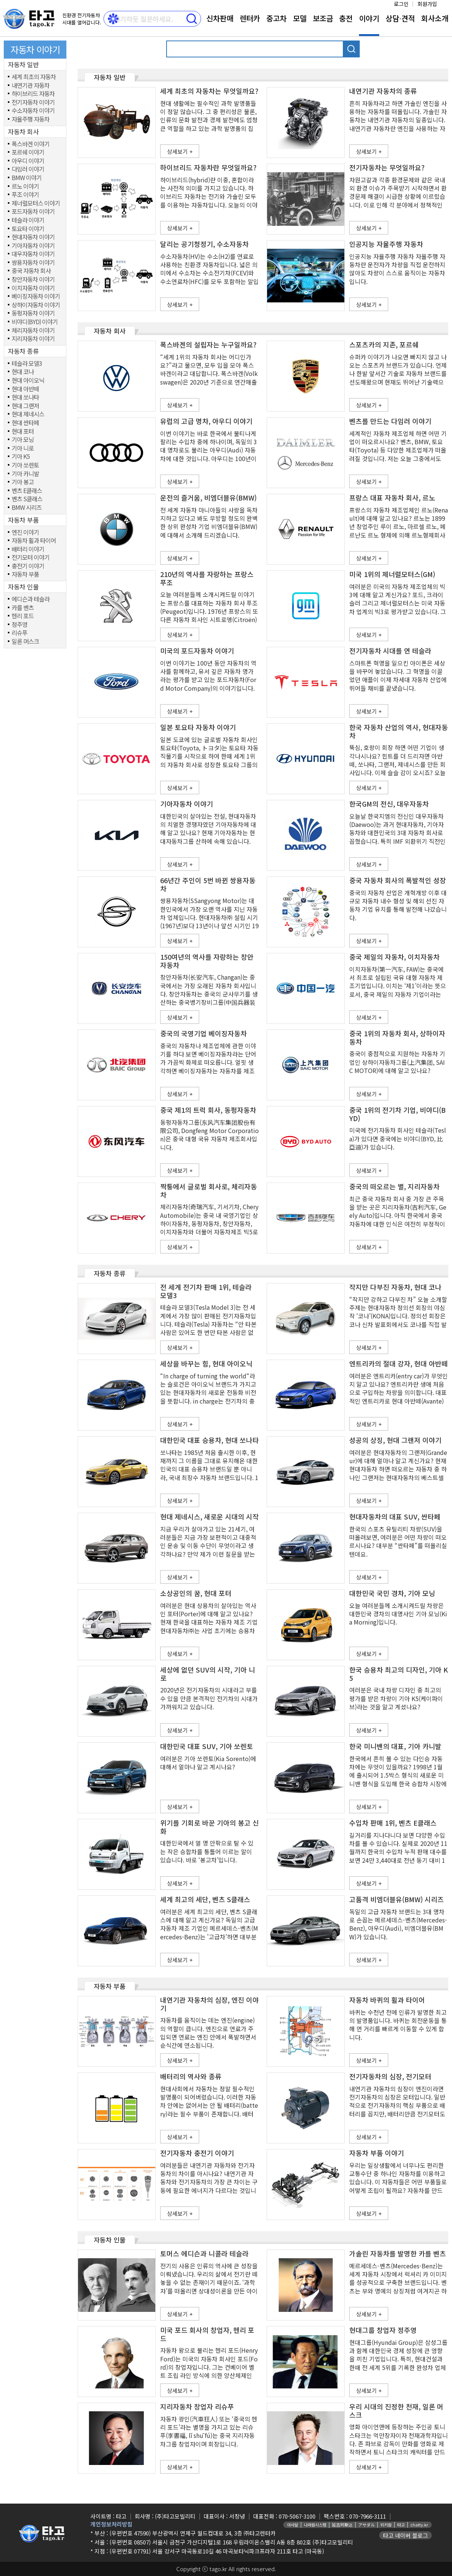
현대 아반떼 (25, 389)
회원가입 (427, 4)
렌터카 (250, 18)
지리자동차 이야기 (33, 338)
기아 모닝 (23, 439)
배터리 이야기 (28, 549)
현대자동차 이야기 (33, 237)
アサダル (366, 2525)
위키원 (386, 2525)
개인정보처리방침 (111, 2524)
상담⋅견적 (400, 18)
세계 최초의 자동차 (34, 77)
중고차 (276, 18)
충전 (346, 18)
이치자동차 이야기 (33, 288)
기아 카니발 (25, 473)
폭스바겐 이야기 (31, 144)
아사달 (292, 2525)
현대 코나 (23, 371)
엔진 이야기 (25, 532)
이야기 (369, 18)
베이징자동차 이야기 (36, 296)
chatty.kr (419, 2525)
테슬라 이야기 (28, 220)
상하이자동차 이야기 (36, 305)
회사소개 (434, 18)
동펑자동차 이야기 (33, 313)
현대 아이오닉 (28, 380)
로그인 (401, 4)
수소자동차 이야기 (33, 110)
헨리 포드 (23, 616)
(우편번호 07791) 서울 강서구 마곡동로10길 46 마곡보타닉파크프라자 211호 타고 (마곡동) (217, 2551)
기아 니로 (23, 448)
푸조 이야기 (25, 194)
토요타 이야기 (28, 228)
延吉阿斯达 (342, 2525)
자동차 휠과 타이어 (34, 540)
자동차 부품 (25, 574)
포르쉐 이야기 (28, 152)
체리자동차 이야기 (33, 330)
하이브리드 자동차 (33, 93)
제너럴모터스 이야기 (36, 203)
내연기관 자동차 (31, 85)
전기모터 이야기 (31, 557)
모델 (299, 18)
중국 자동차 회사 (31, 271)
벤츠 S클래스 (27, 499)
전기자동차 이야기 (33, 102)
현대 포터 (23, 431)
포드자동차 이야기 (33, 211)
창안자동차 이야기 (33, 279)
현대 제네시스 (28, 414)
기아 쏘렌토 (25, 465)
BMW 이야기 (27, 177)
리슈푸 (19, 633)
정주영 (19, 624)
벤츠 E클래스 (27, 490)
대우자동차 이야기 (33, 254)
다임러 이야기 (28, 169)
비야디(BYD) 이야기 (35, 322)
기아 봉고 (23, 482)
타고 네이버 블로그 (405, 2535)
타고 (401, 2525)
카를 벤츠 (23, 607)
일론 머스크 (25, 641)
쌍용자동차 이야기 (33, 262)
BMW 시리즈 (27, 507)
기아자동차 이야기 (33, 245)
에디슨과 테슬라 (31, 599)
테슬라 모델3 (27, 363)
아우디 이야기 (28, 161)
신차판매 (219, 18)
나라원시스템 (315, 2525)
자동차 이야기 (35, 49)
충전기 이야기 (28, 566)
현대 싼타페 (25, 422)
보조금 (323, 18)
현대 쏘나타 (25, 397)
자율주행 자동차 (31, 119)
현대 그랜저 (25, 406)
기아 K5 (21, 456)
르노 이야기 (25, 186)
